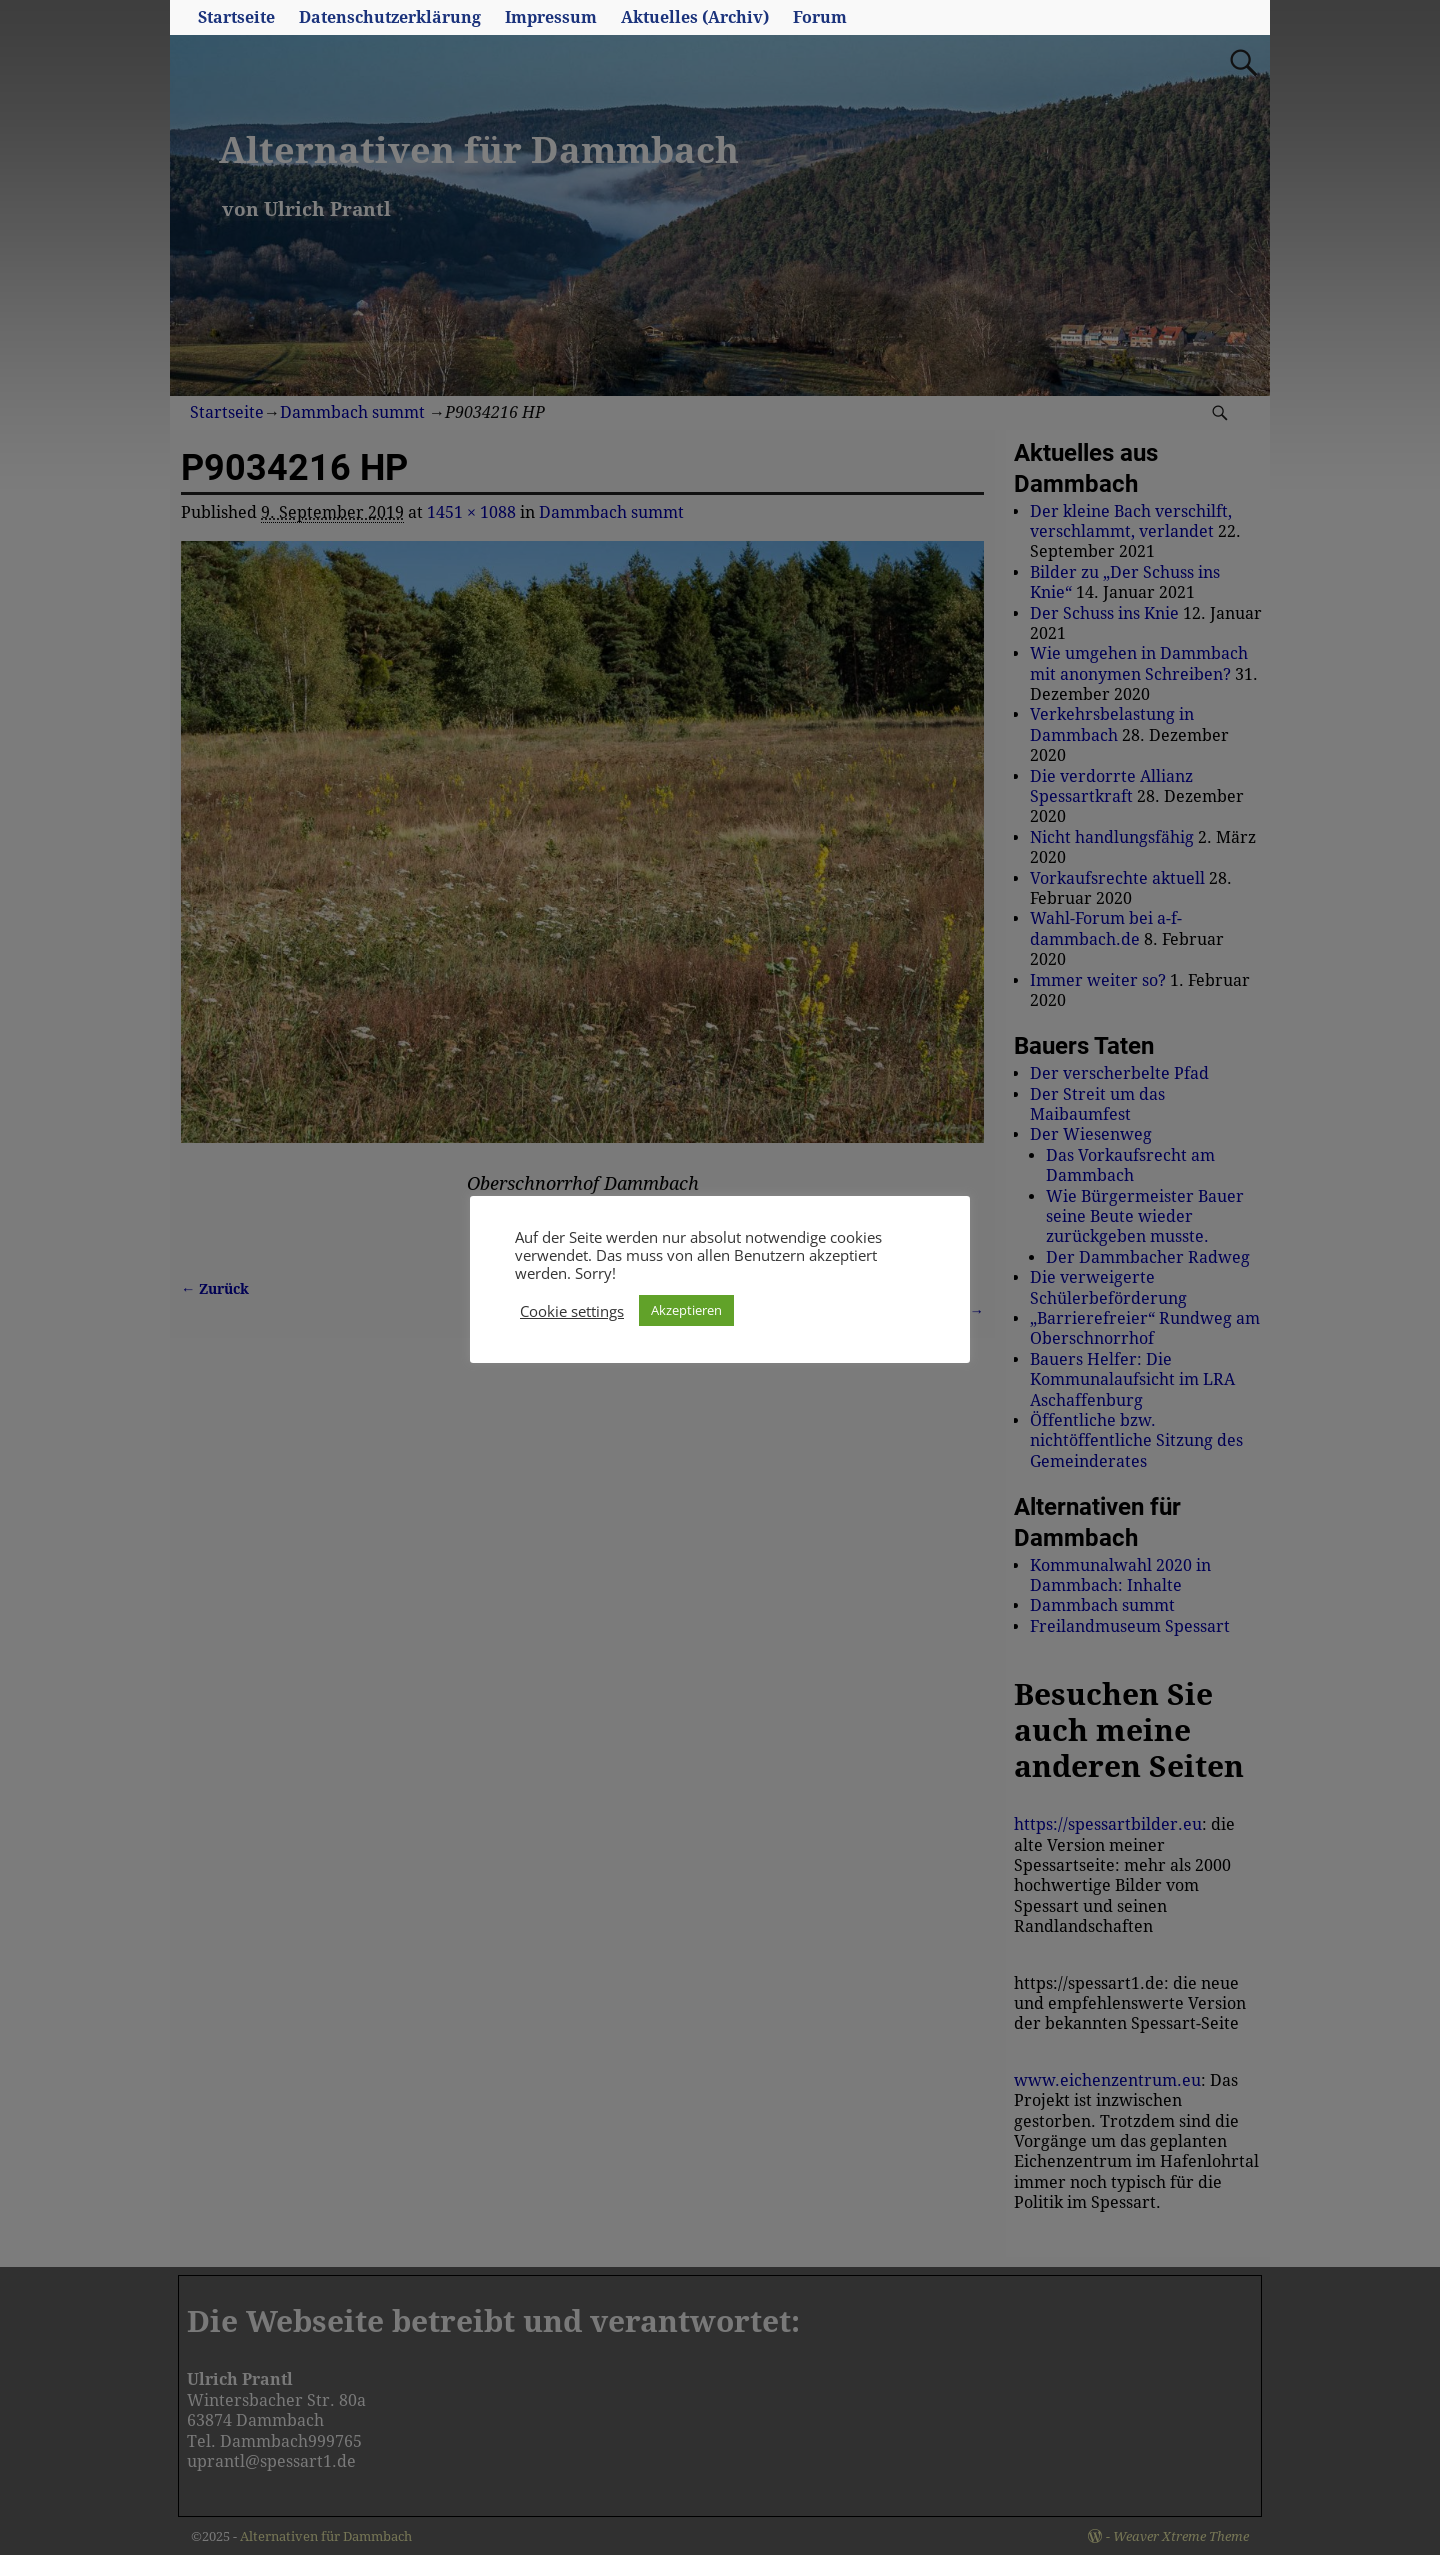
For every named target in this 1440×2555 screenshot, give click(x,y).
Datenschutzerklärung (390, 17)
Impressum (551, 17)
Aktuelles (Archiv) (695, 17)
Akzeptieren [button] (686, 1310)
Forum (820, 17)
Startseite (236, 17)
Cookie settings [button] (572, 1311)
